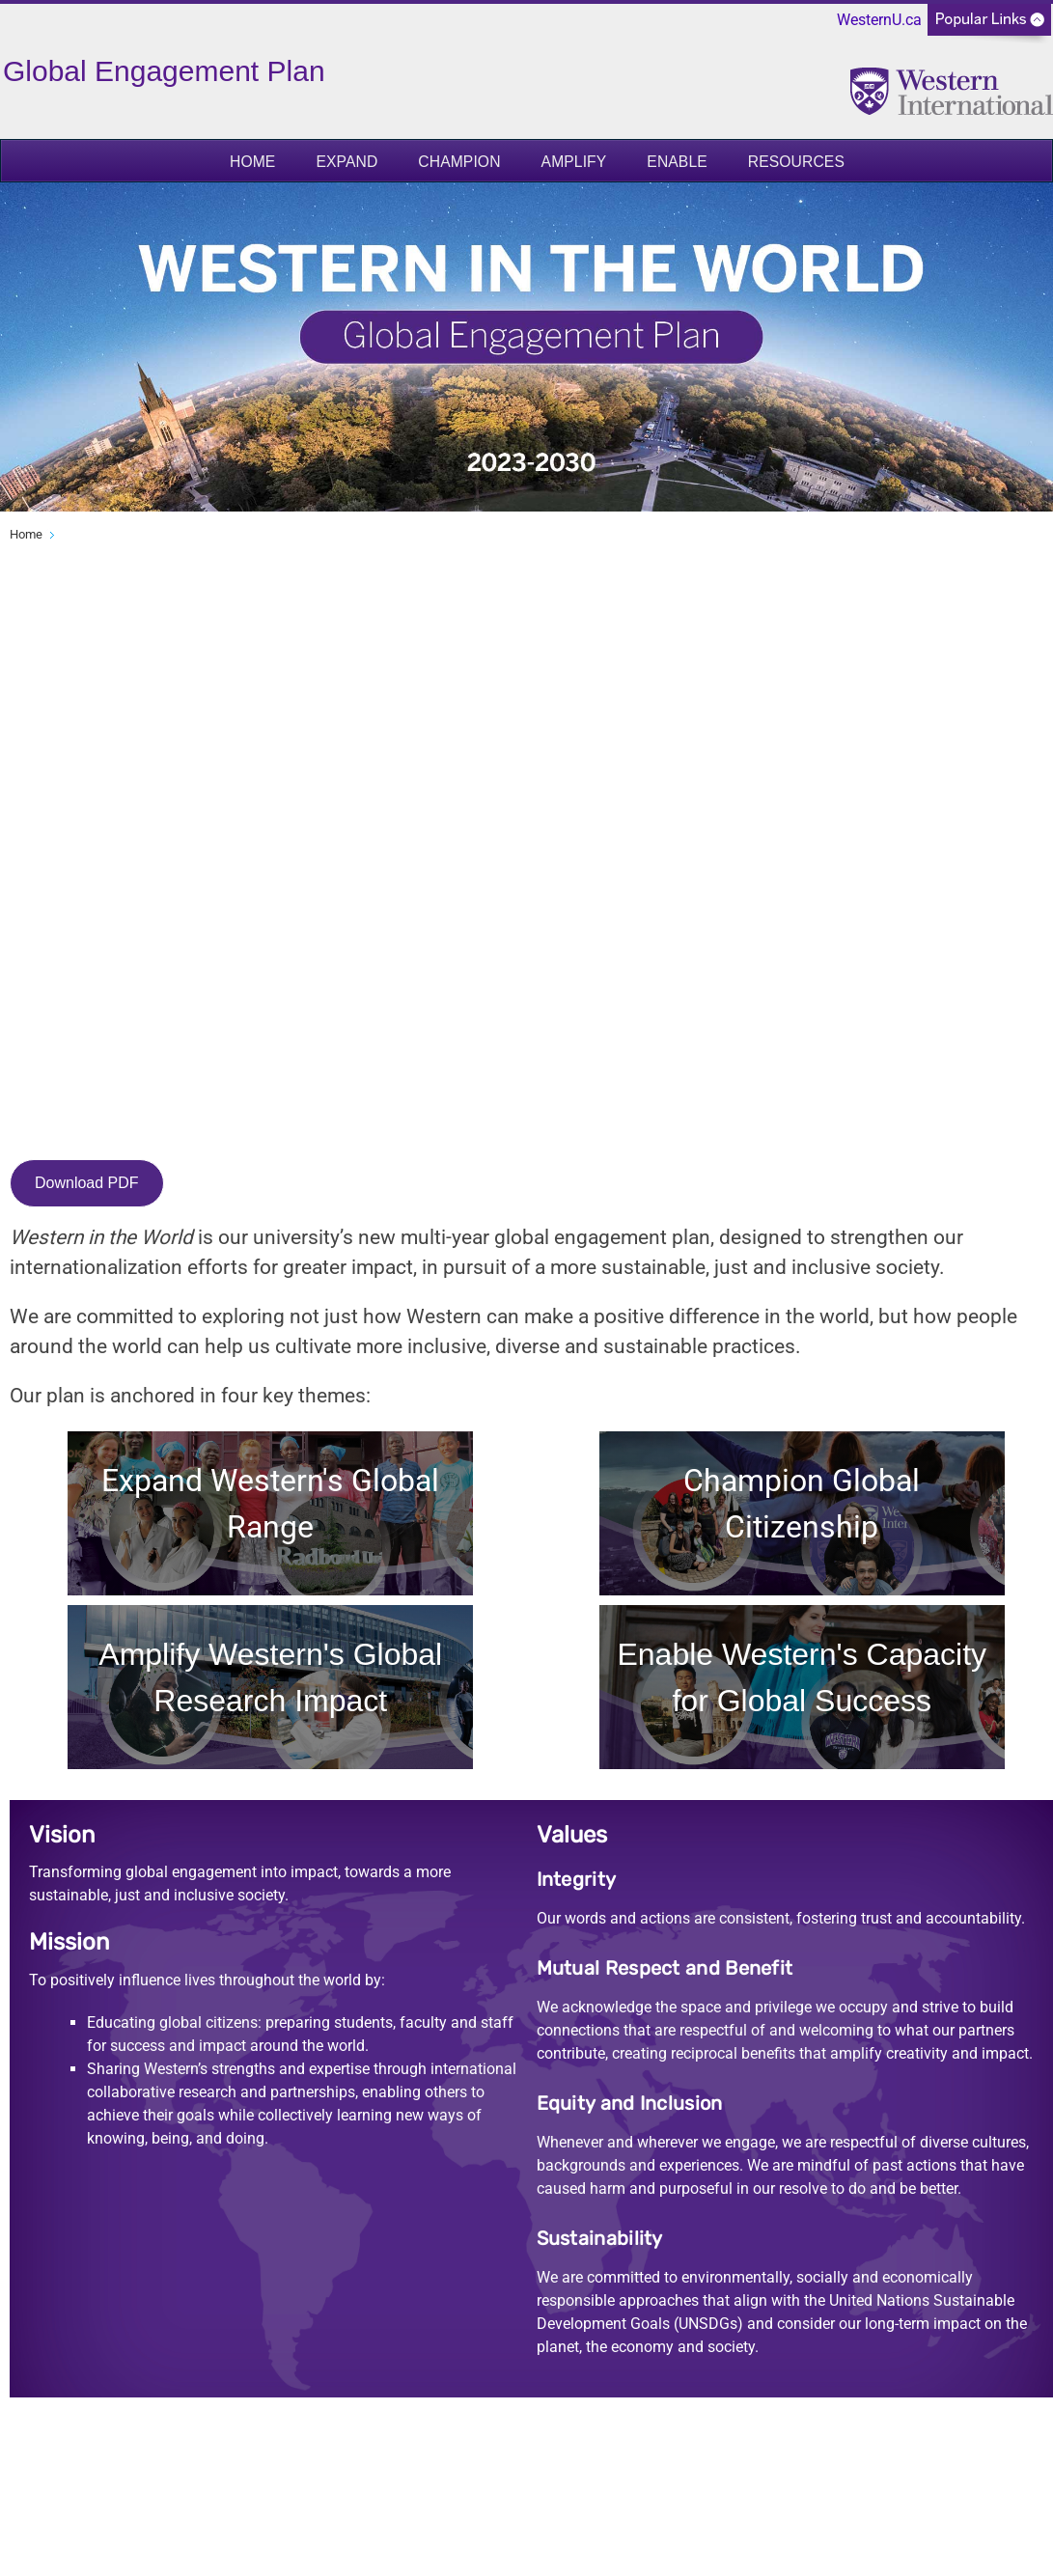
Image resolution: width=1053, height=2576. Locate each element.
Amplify (574, 161)
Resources (796, 161)
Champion (459, 161)
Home (252, 161)
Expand (346, 161)
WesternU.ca (879, 20)
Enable (677, 161)
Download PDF (87, 1183)
